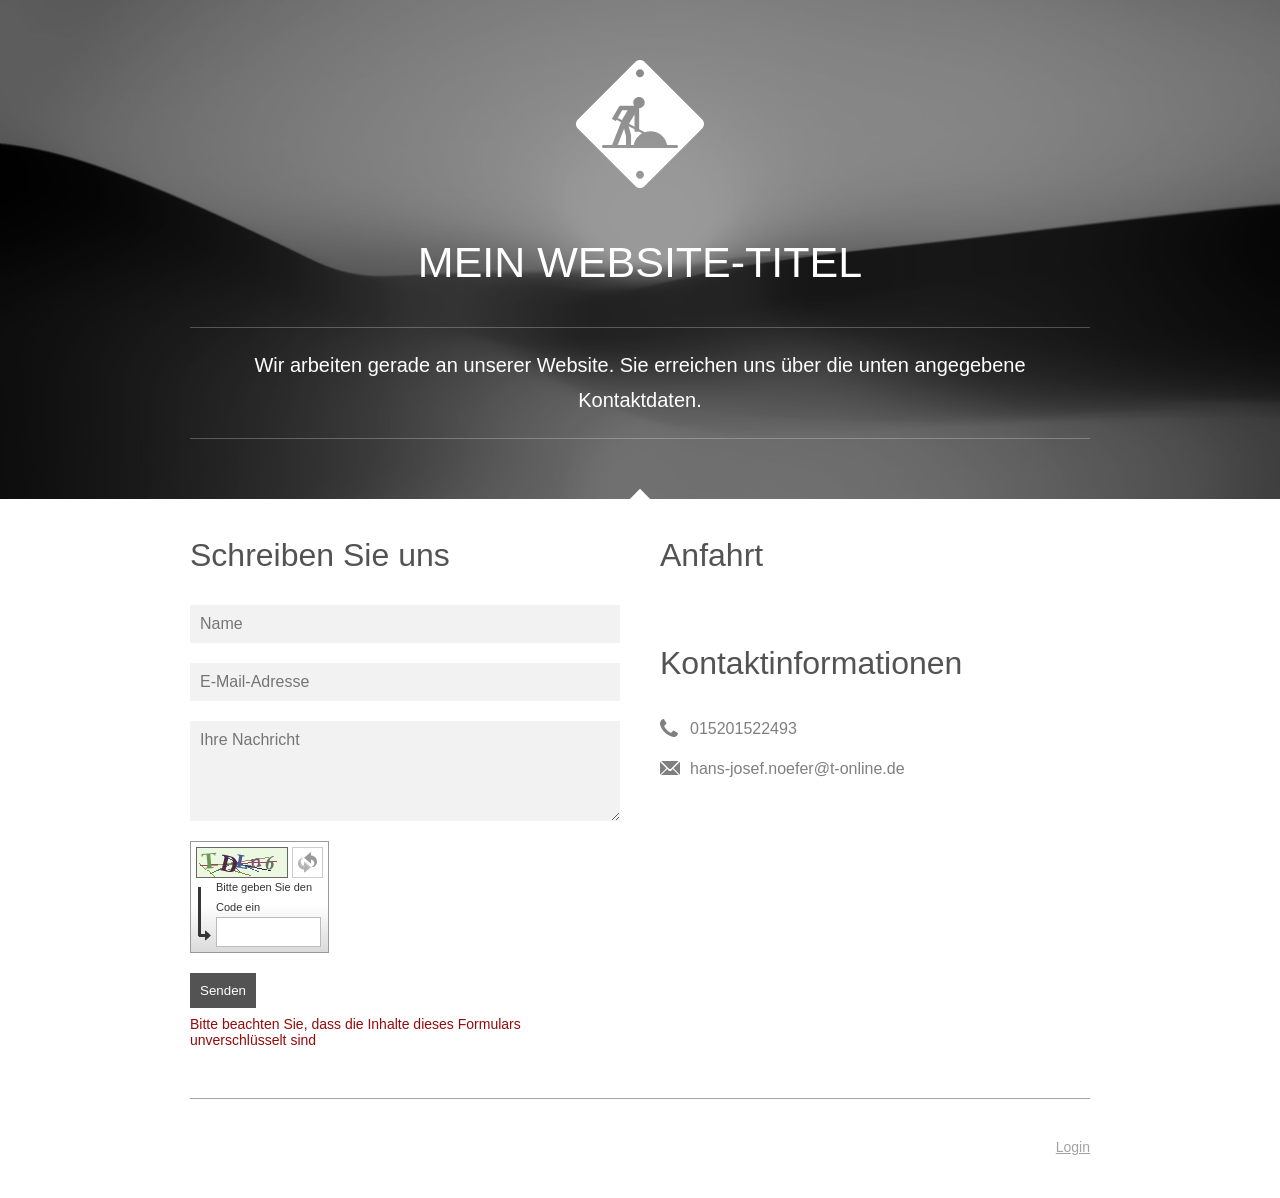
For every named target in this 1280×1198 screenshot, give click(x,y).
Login (1073, 1147)
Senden (223, 990)
